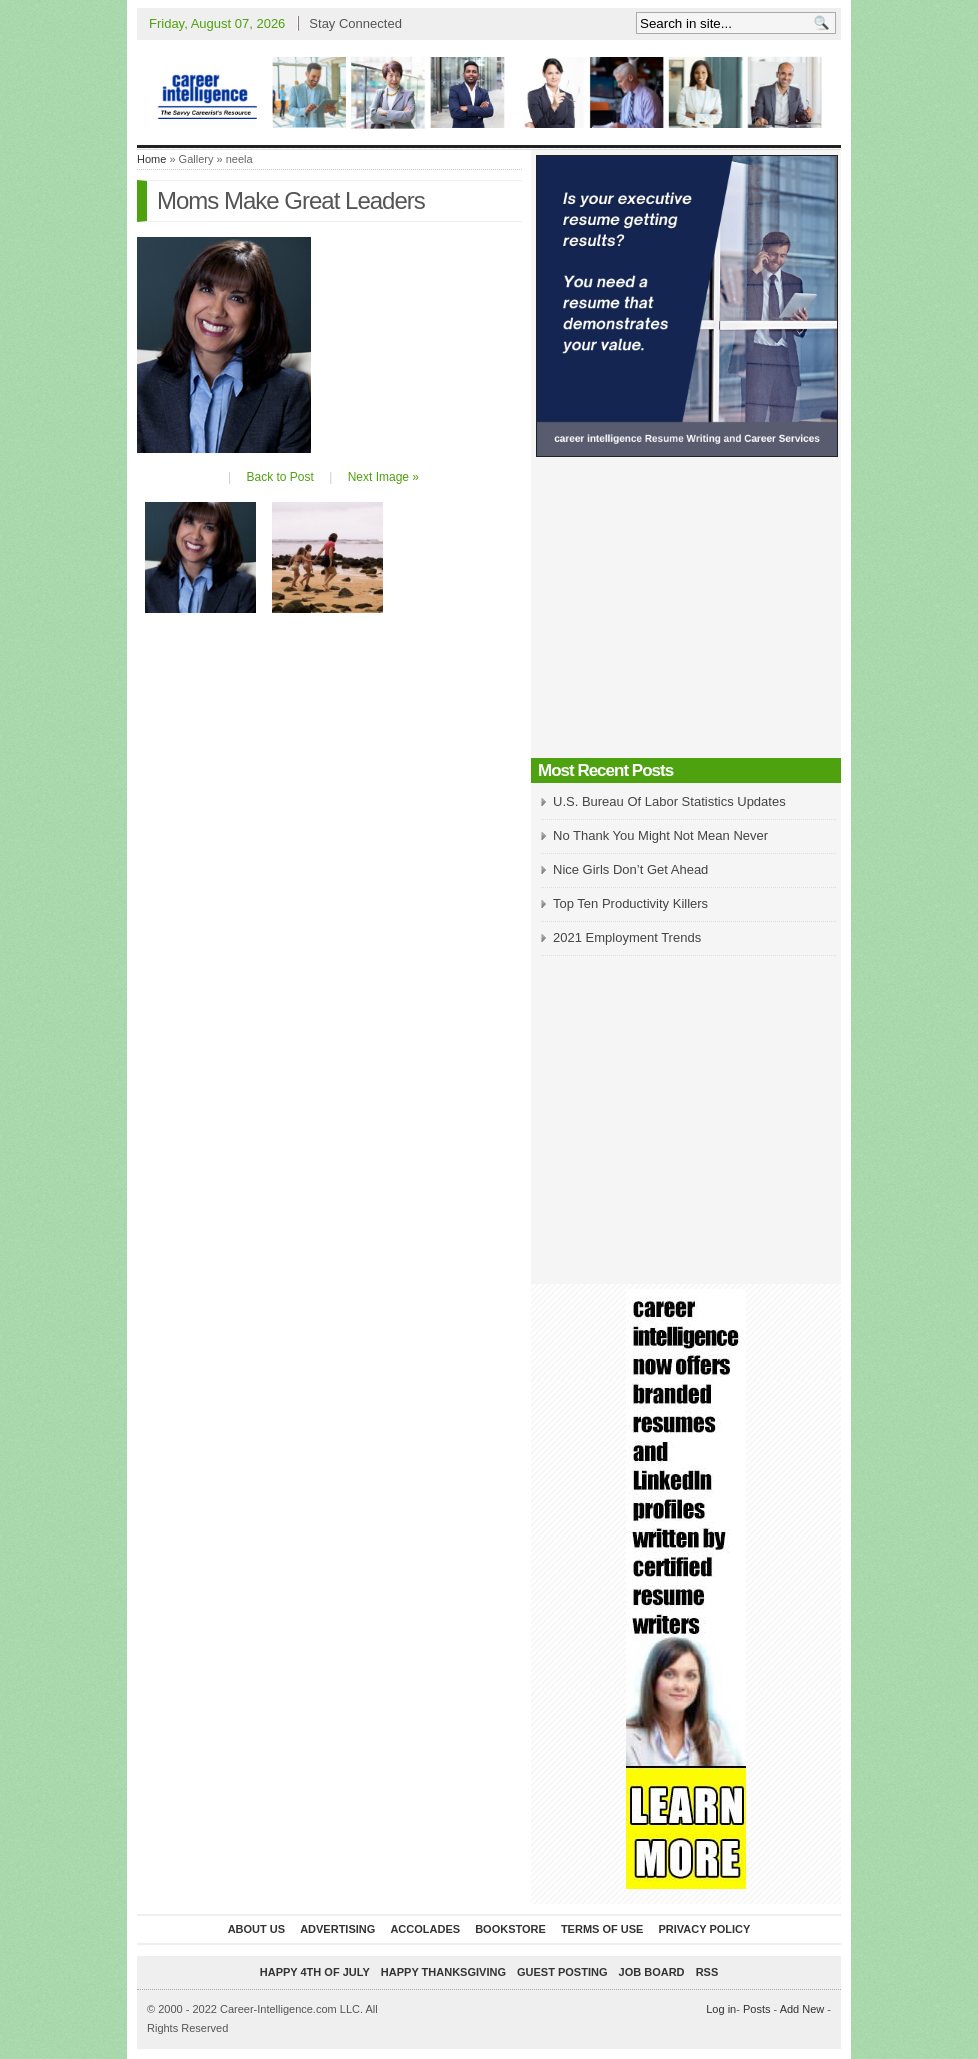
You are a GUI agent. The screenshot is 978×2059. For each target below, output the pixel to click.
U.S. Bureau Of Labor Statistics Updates (669, 801)
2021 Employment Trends (627, 937)
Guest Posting (562, 1972)
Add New (802, 2009)
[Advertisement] (686, 613)
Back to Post (279, 477)
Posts (757, 2009)
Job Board (652, 1972)
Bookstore (510, 1929)
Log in (721, 2009)
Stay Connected (355, 23)
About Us (256, 1929)
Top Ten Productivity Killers (630, 903)
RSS (707, 1972)
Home (151, 159)
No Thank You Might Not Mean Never (660, 835)
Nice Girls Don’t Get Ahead (630, 869)
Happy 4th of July (315, 1972)
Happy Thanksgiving (443, 1972)
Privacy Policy (704, 1929)
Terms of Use (602, 1929)
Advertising (337, 1929)
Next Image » (383, 477)
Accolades (425, 1929)
